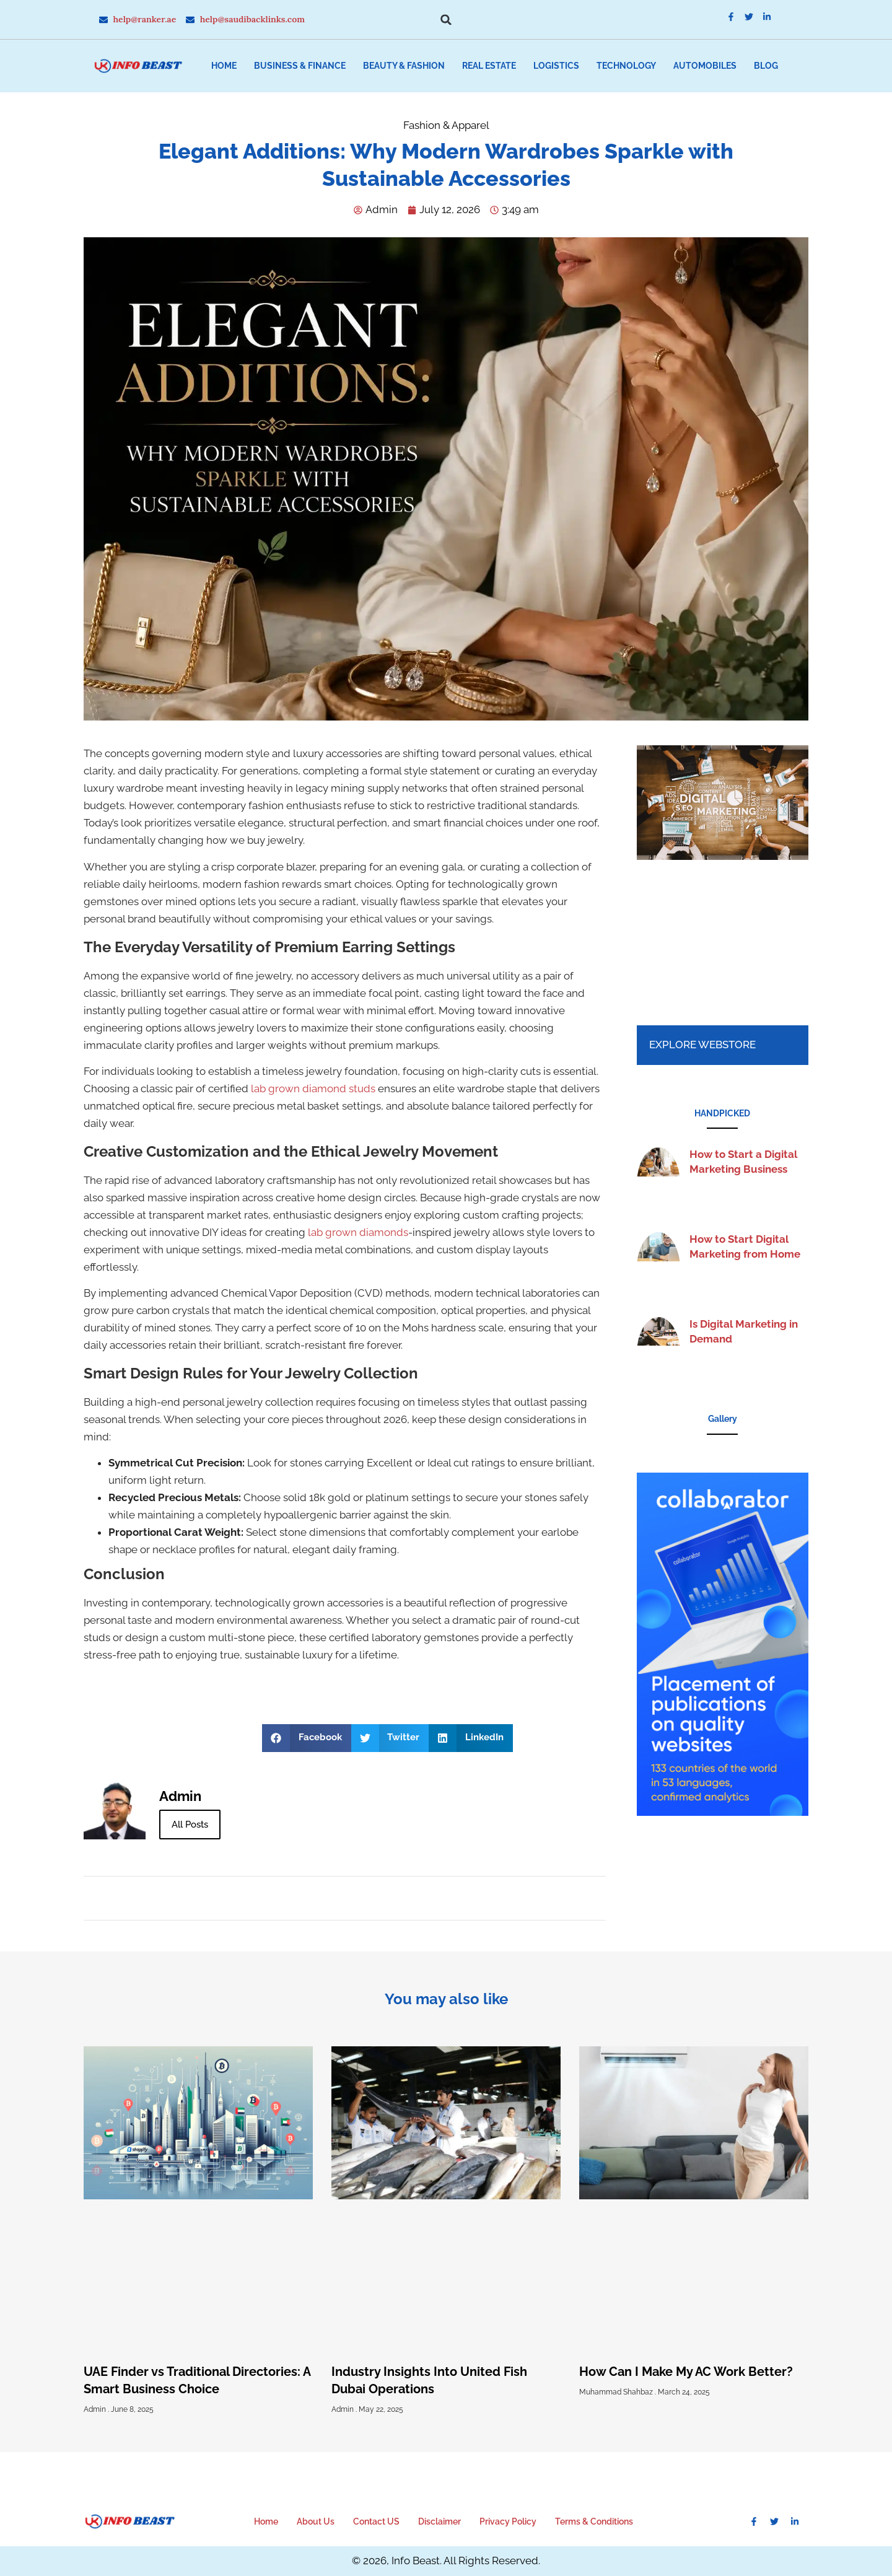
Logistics (556, 66)
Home (224, 66)
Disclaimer (439, 2521)
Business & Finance (300, 66)
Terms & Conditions (594, 2521)
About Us (315, 2521)
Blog (766, 66)
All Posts (190, 1824)
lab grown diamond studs (313, 1088)
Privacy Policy (507, 2521)
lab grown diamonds (358, 1232)
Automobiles (705, 66)
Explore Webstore (702, 1044)
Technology (626, 66)
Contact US (376, 2521)
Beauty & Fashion (404, 66)
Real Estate (489, 66)
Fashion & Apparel (446, 125)
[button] (446, 20)
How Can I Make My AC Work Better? (686, 2371)
